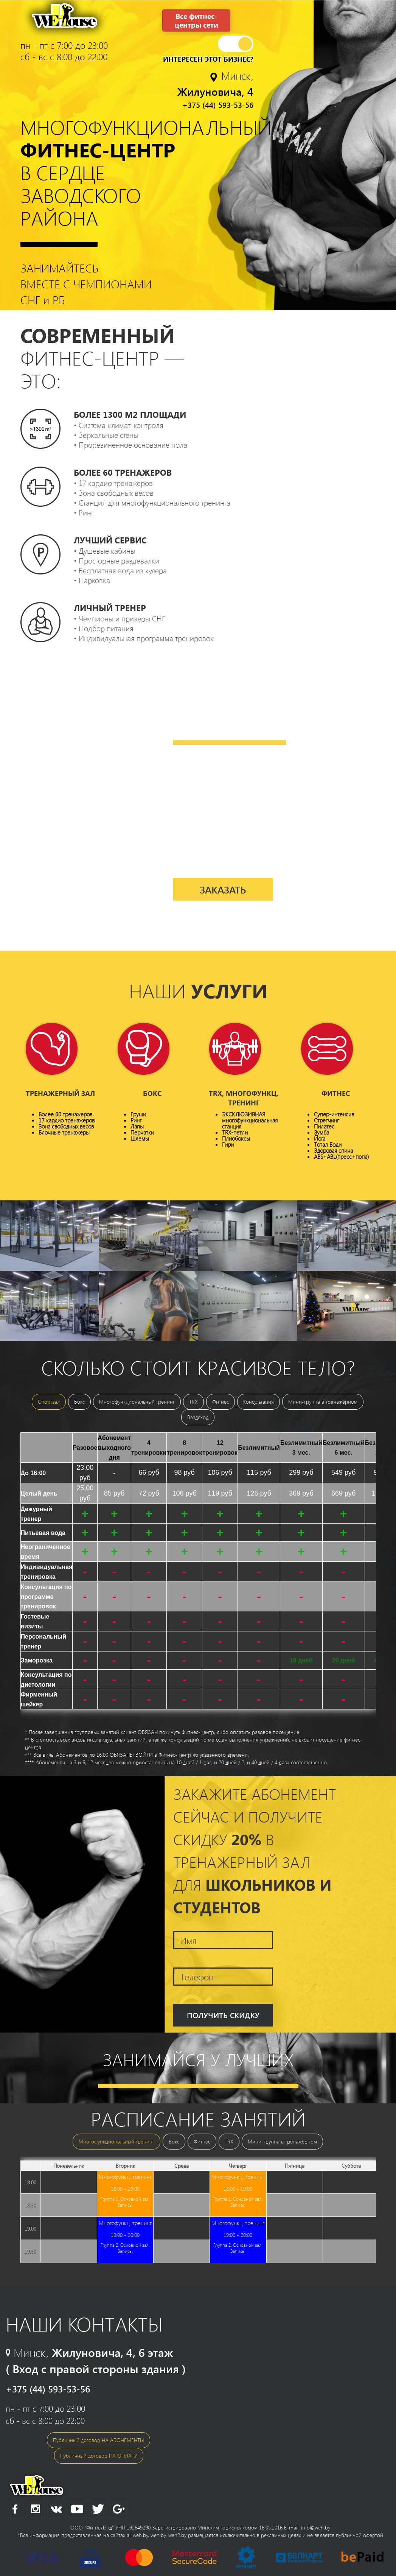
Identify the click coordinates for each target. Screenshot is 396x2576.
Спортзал (49, 1401)
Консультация (258, 1401)
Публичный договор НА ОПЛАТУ (98, 2455)
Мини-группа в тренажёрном (322, 1401)
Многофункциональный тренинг (137, 1401)
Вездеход (197, 1417)
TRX (193, 1401)
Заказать (223, 889)
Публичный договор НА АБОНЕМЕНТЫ (98, 2440)
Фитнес (220, 1401)
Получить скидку (223, 2015)
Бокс (79, 1401)
